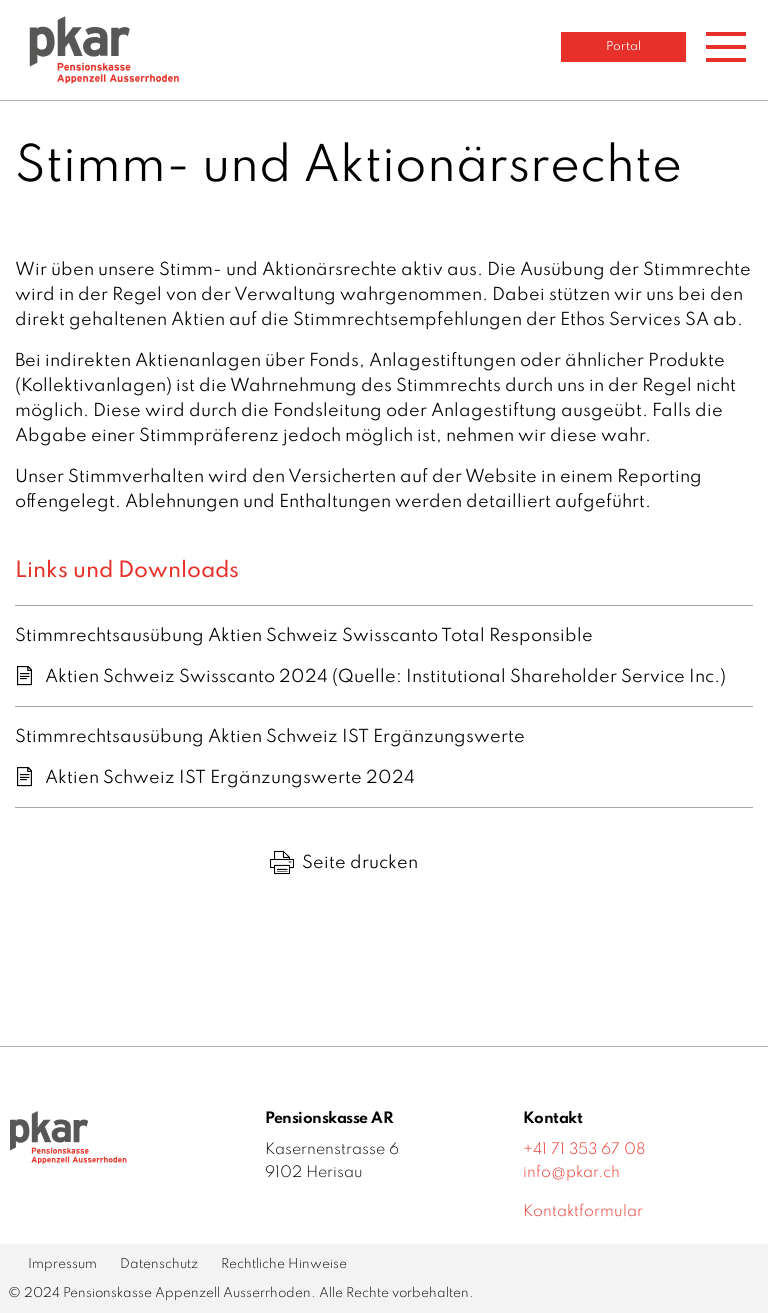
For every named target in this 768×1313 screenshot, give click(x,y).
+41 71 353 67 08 (584, 1150)
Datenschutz (159, 1264)
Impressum (62, 1264)
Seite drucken (344, 863)
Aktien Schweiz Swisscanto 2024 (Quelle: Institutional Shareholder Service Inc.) (385, 677)
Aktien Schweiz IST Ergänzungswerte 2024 (230, 778)
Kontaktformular (583, 1212)
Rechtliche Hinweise (284, 1264)
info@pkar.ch (571, 1173)
